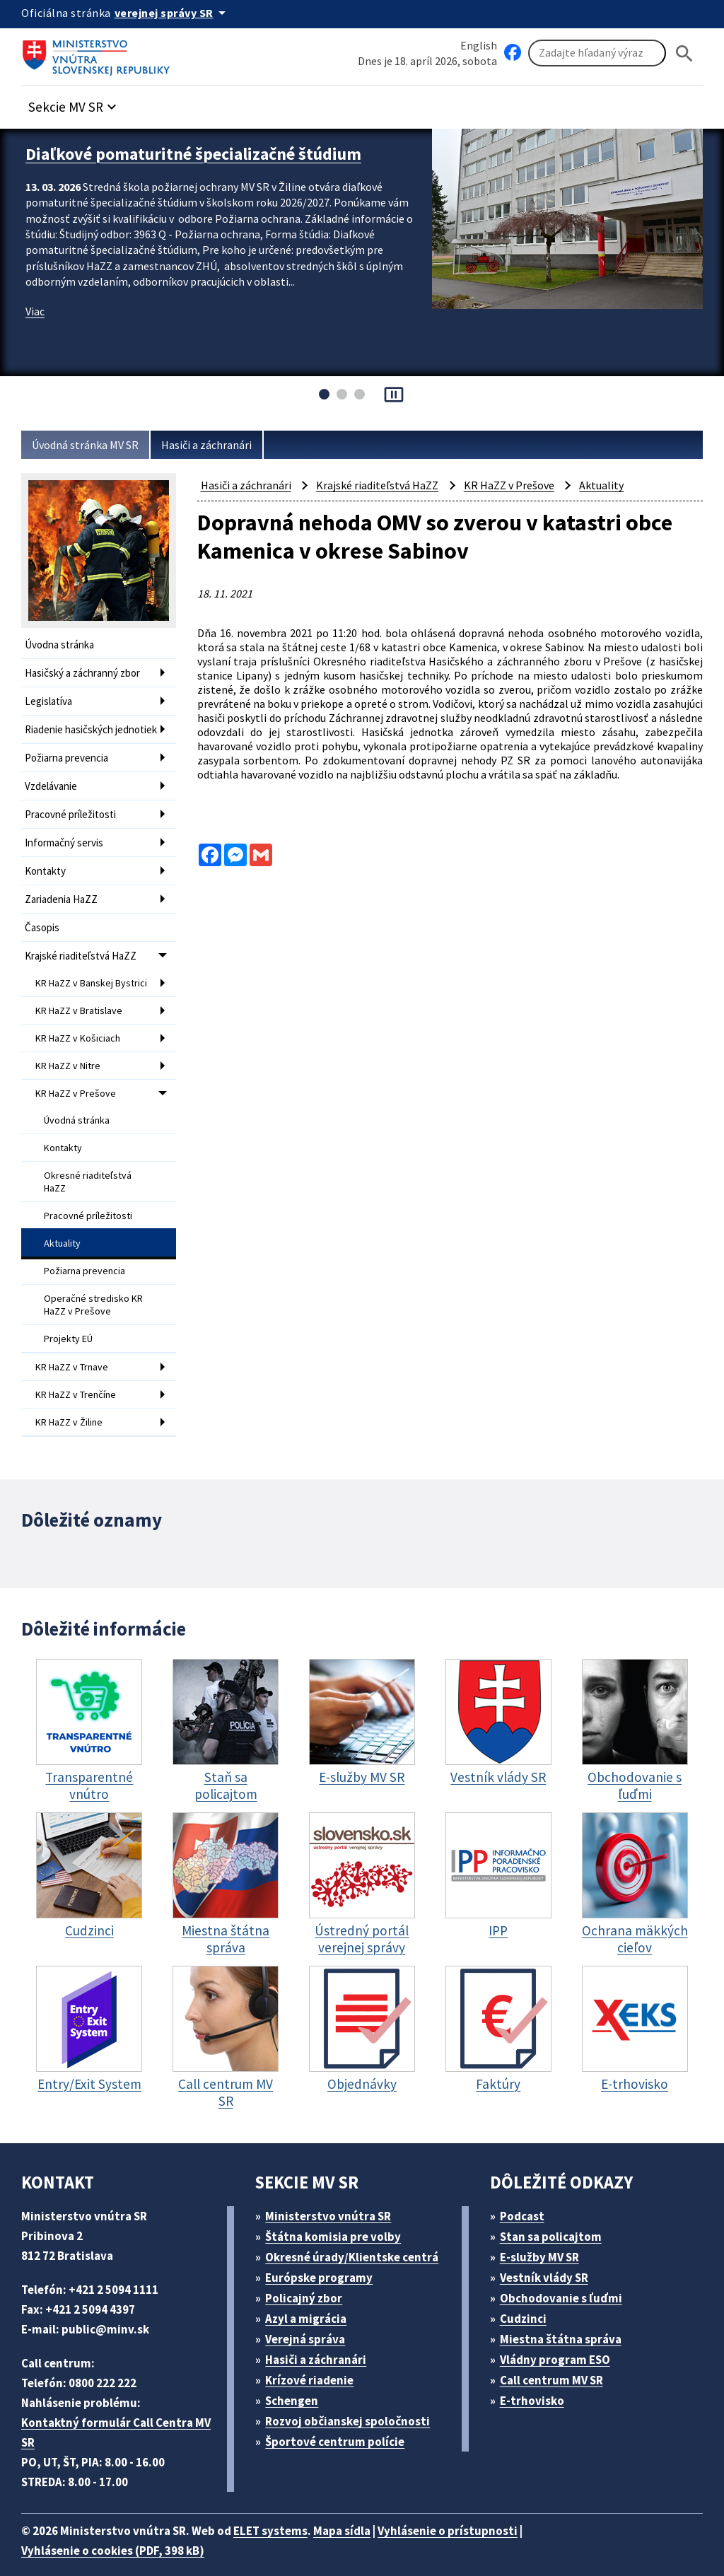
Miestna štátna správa (564, 2319)
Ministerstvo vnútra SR (333, 2196)
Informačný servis (66, 845)
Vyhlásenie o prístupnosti (475, 2510)
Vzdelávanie (54, 791)
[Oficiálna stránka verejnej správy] (177, 12)
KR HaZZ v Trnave (76, 1352)
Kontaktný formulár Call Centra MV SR (119, 2412)
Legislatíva (50, 698)
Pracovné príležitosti (72, 818)
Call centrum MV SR (559, 2360)
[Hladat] (684, 53)
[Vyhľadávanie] (597, 53)
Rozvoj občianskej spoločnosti (355, 2401)
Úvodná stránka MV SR (91, 445)
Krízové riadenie (315, 2360)
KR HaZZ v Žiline (73, 1404)
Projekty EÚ (70, 1325)
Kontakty (45, 872)
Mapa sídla (362, 2510)
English (478, 45)
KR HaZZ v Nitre (71, 1067)
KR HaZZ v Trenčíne (80, 1378)
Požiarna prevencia (70, 764)
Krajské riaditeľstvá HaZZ (84, 952)
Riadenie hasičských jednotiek (73, 731)
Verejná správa (310, 2319)
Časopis (44, 925)
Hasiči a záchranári (221, 445)
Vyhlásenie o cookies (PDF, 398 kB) (120, 2530)
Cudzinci (527, 2298)
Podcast (526, 2196)
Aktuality (62, 1235)
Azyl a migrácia (312, 2298)
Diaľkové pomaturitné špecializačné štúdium (205, 153)
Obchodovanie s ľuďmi (568, 2278)
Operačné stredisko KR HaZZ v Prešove (95, 1293)
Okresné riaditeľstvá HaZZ (88, 1177)
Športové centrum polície (340, 2421)
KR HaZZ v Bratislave (83, 1015)
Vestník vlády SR (550, 2257)
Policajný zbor (309, 2278)
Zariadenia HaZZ (65, 898)
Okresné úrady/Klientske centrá (358, 2237)
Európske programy (325, 2257)
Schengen (297, 2380)
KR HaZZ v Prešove (79, 1094)
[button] (79, 104)
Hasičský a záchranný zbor (88, 671)
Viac (36, 324)
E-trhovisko (535, 2380)
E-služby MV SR (547, 2237)
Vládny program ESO (562, 2339)
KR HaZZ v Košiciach (82, 1041)
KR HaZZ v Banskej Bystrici (78, 983)
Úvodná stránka (78, 1119)
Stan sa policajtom (555, 2216)
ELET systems (285, 2510)
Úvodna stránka (62, 645)
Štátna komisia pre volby (339, 2216)
